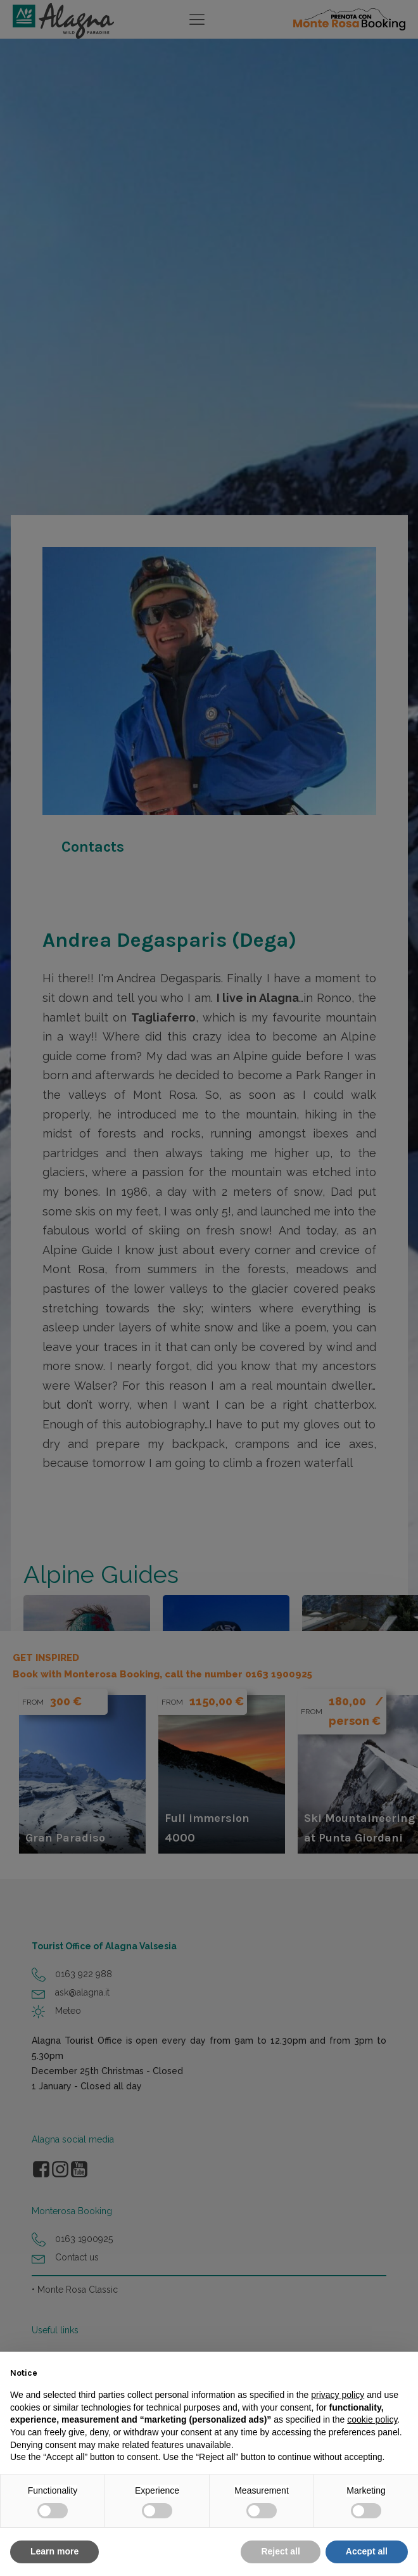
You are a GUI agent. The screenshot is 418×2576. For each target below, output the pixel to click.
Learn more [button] (54, 2551)
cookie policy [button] (372, 2419)
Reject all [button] (280, 2551)
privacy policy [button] (337, 2395)
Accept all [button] (367, 2551)
